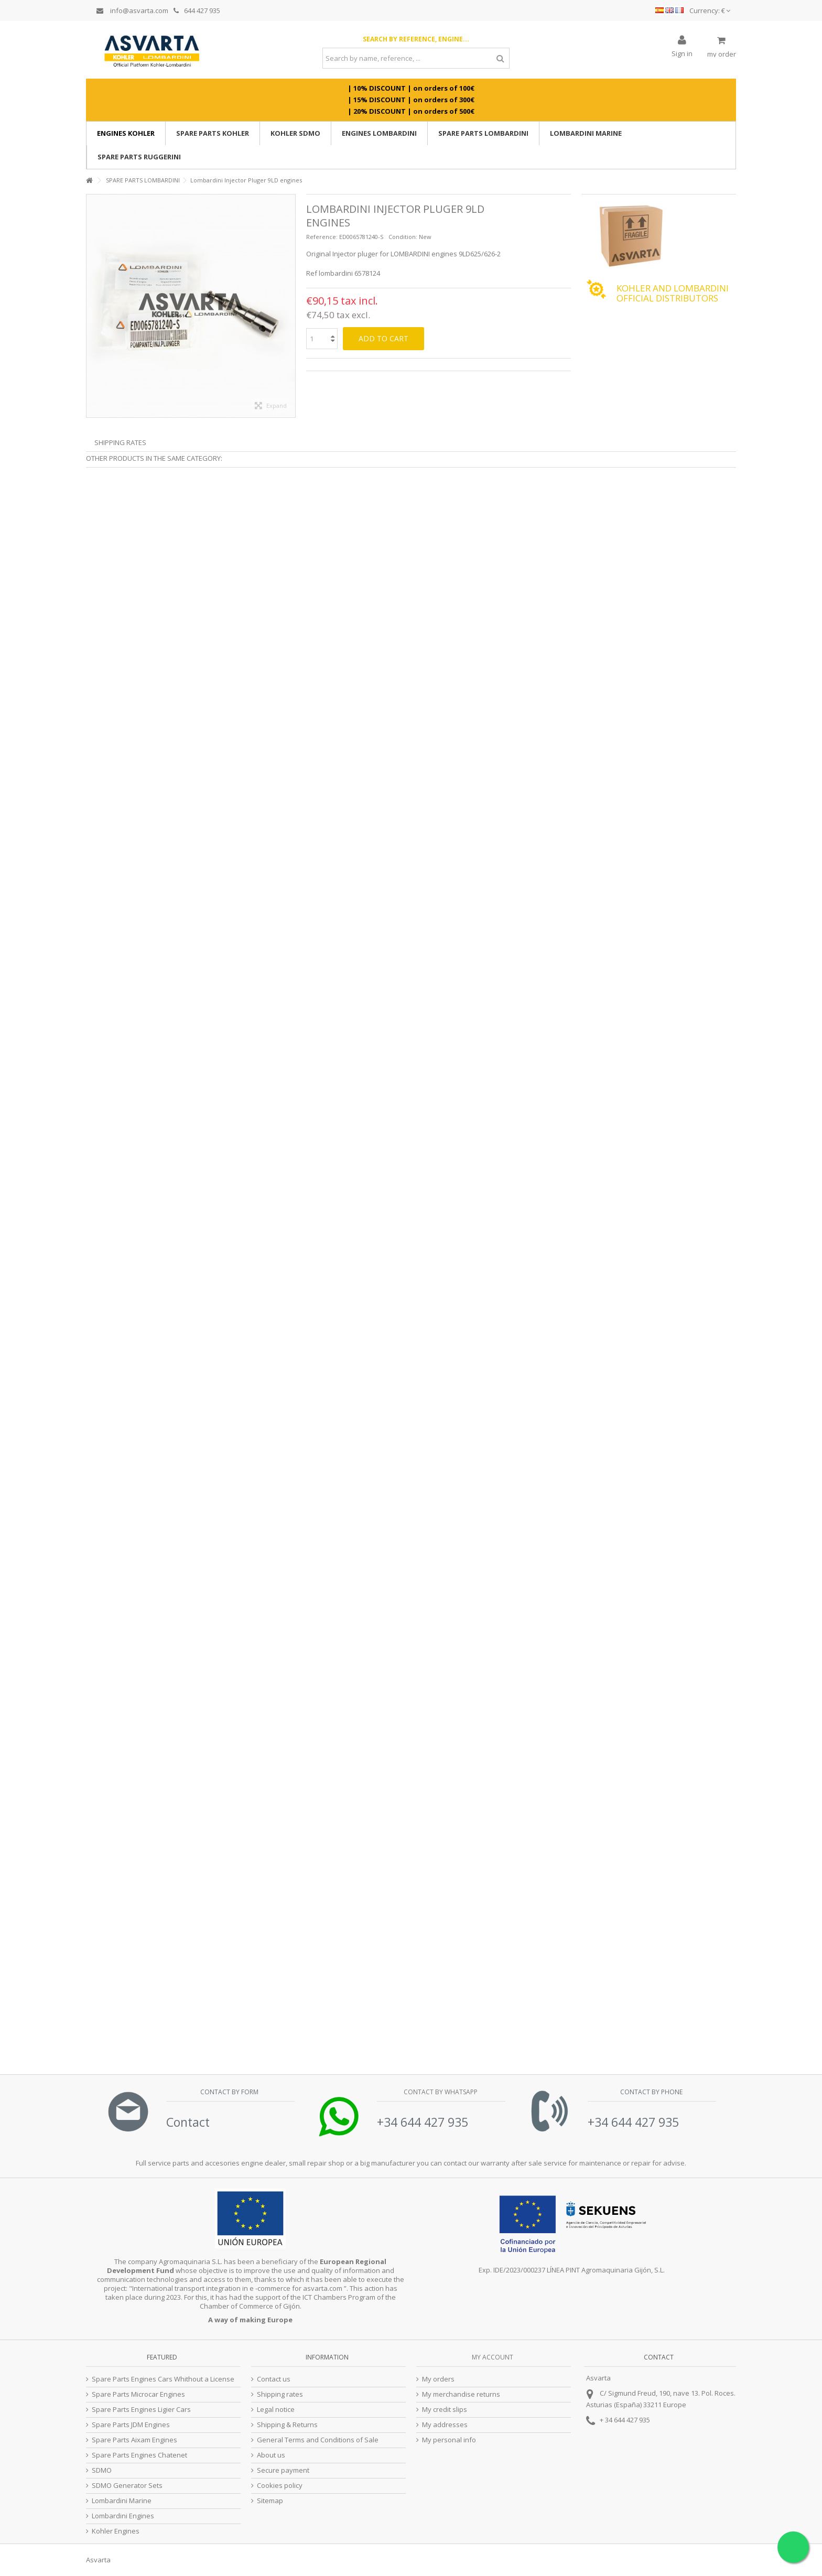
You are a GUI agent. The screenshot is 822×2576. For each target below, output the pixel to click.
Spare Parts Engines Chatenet (139, 2455)
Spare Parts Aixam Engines (134, 2440)
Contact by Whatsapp (440, 2091)
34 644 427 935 (627, 2420)
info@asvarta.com (132, 10)
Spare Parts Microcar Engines (138, 2394)
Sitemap (270, 2500)
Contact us (273, 2379)
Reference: (322, 237)
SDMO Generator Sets (127, 2485)
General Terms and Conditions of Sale (317, 2440)
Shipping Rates (120, 442)
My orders (438, 2379)
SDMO (102, 2470)
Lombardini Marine (122, 2500)
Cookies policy (279, 2485)
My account (492, 2357)
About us (271, 2455)
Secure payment (283, 2470)
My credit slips (444, 2409)
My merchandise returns (461, 2394)
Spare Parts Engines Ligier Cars (141, 2409)
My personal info (449, 2440)
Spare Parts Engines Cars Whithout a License (163, 2379)
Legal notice (276, 2409)
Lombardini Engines (123, 2516)
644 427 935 (197, 10)
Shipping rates (280, 2394)
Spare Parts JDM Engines (131, 2424)
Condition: (402, 237)
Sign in (682, 53)
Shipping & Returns (287, 2424)
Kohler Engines (115, 2531)
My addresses (445, 2424)
